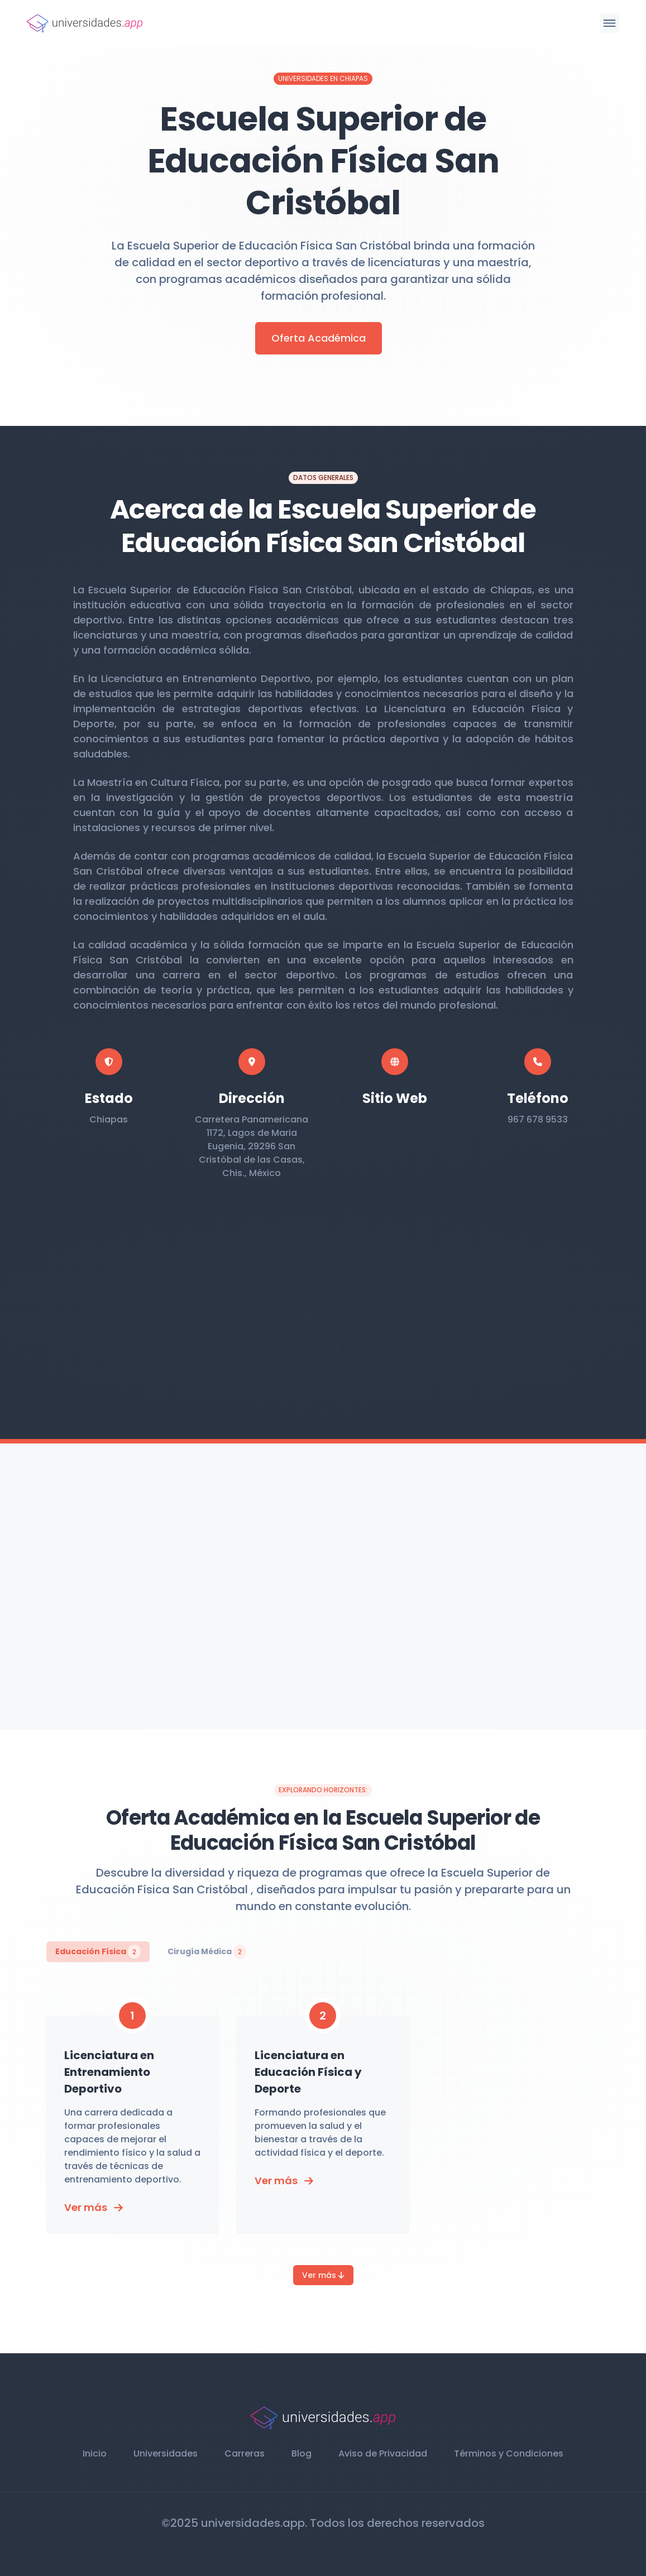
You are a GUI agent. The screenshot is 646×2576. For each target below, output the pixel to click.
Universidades (165, 2453)
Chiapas (108, 1119)
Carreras (244, 2453)
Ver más (323, 2275)
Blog (301, 2453)
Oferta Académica (318, 338)
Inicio (95, 2453)
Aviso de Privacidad (382, 2453)
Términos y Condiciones (508, 2453)
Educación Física (98, 1952)
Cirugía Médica (207, 1952)
